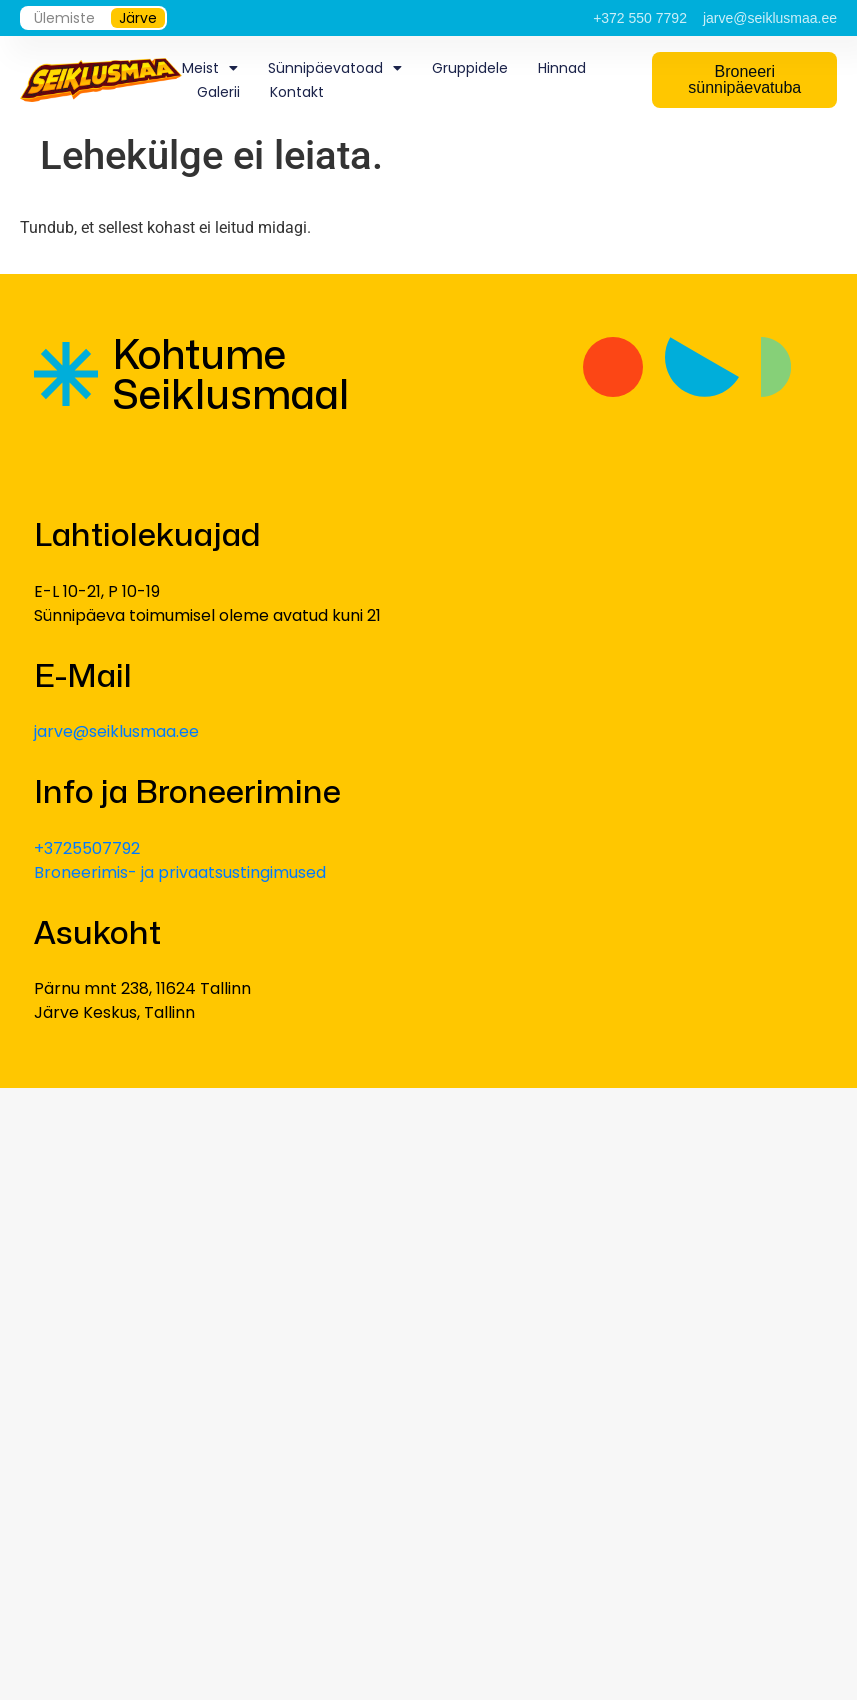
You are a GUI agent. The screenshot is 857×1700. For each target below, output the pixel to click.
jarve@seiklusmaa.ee (116, 731)
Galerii (218, 92)
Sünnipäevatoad (335, 68)
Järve (138, 18)
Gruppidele (470, 68)
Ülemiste (64, 18)
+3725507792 (87, 848)
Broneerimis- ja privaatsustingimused (180, 872)
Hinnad (562, 68)
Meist (210, 68)
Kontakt (297, 92)
